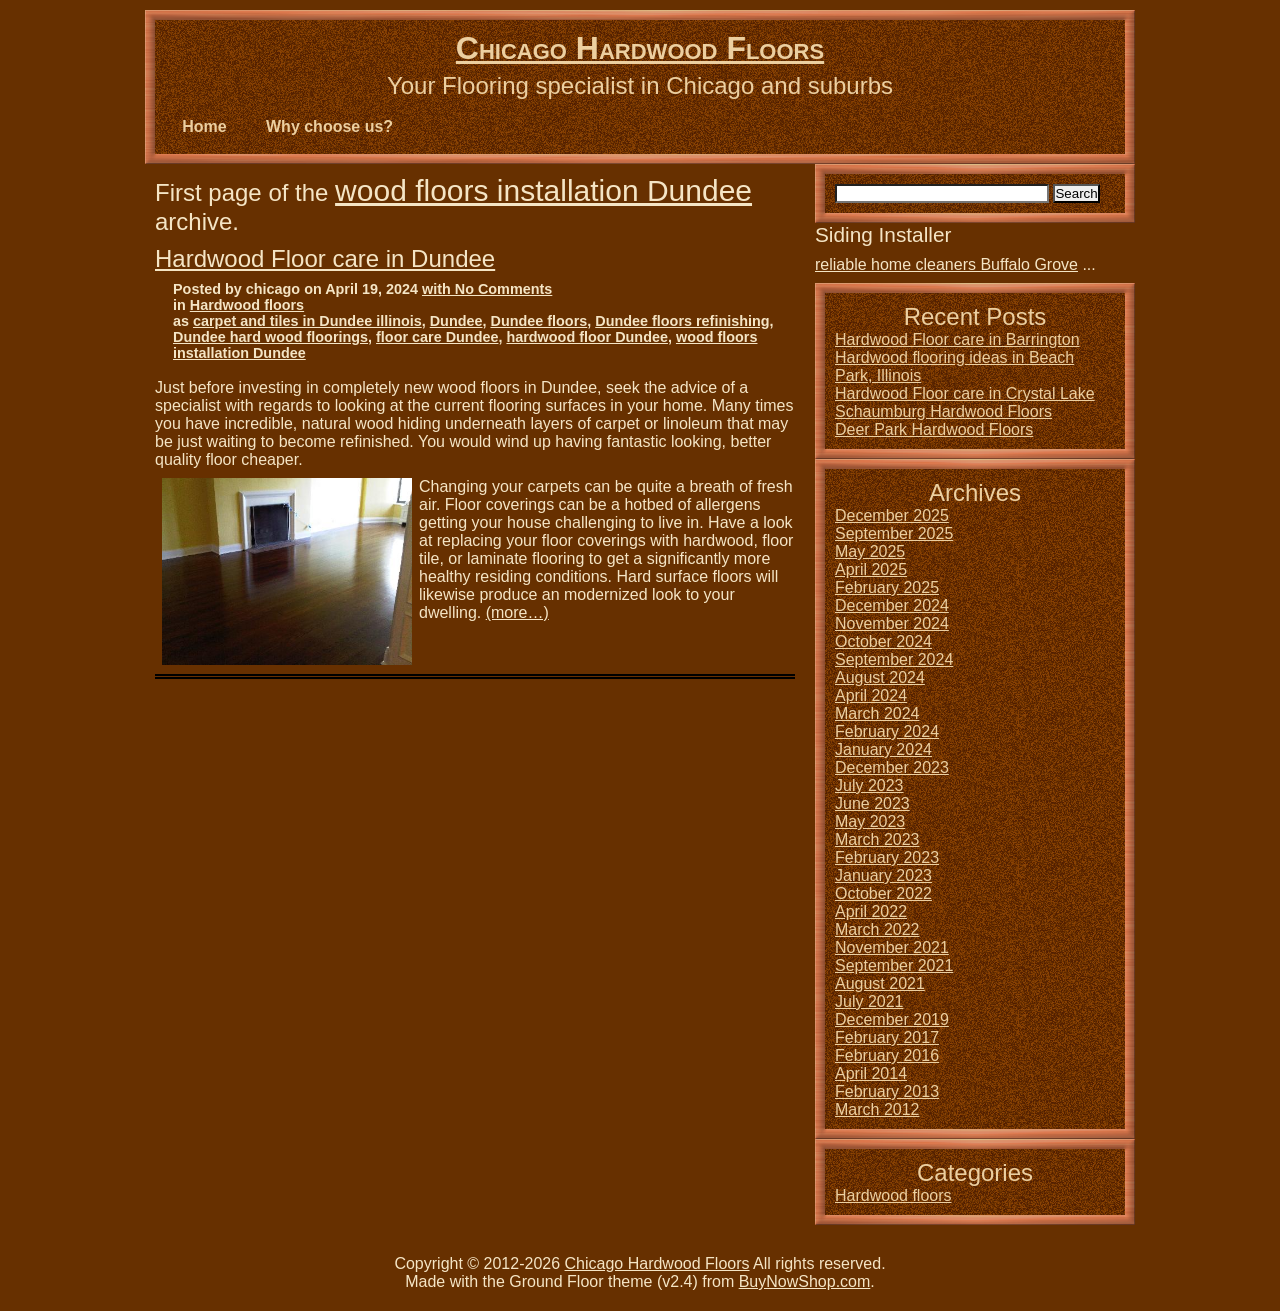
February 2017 (887, 1037)
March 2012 (877, 1109)
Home (204, 126)
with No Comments (487, 289)
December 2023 (892, 767)
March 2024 (877, 713)
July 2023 (869, 785)
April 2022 (871, 911)
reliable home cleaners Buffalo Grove (946, 264)
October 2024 (883, 641)
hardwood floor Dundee (587, 337)
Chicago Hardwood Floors (640, 48)
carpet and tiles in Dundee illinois (307, 321)
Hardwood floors (247, 305)
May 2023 (870, 821)
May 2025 (870, 551)
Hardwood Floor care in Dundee (325, 258)
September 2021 (894, 965)
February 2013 (887, 1091)
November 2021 (892, 947)
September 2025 (894, 533)
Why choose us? (329, 126)
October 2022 (883, 893)
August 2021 (880, 983)
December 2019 (892, 1019)
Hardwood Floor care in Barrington (957, 339)
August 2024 (880, 677)
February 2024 (887, 731)
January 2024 (883, 749)
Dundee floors (539, 321)
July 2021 (869, 1001)
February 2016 (887, 1055)
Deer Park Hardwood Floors (934, 429)
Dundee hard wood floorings (270, 337)
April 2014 (871, 1073)
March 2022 (877, 929)
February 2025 (887, 587)
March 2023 (877, 839)
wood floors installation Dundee (543, 190)
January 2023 (883, 875)
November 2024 (892, 623)
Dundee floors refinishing (682, 321)
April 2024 (871, 695)
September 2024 (894, 659)
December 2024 (892, 605)
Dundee (456, 321)
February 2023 (887, 857)
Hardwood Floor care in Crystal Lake (965, 393)
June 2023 (872, 803)
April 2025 (871, 569)
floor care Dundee (437, 337)
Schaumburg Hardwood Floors (943, 411)
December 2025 (892, 515)
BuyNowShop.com (805, 1281)
